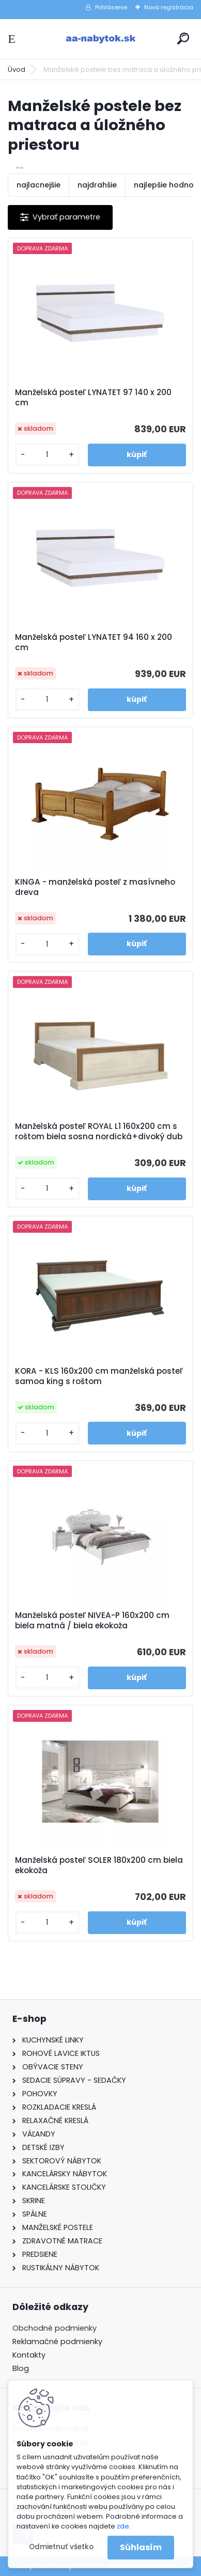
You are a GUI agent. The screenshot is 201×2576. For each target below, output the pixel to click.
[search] (183, 38)
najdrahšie (97, 185)
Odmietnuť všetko (61, 2547)
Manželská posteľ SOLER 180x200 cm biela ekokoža (99, 1865)
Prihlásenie (111, 7)
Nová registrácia (168, 7)
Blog (20, 2368)
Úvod (16, 69)
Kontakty (28, 2355)
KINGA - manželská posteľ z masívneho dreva (95, 887)
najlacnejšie (38, 185)
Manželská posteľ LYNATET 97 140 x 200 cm (93, 397)
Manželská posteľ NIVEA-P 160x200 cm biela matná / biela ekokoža (92, 1620)
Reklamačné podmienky (57, 2341)
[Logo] (101, 39)
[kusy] (47, 454)
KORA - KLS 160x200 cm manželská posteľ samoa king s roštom (99, 1376)
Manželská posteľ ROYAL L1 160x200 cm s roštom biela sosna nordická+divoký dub (98, 1131)
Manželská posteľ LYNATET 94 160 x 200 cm (93, 642)
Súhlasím (141, 2547)
